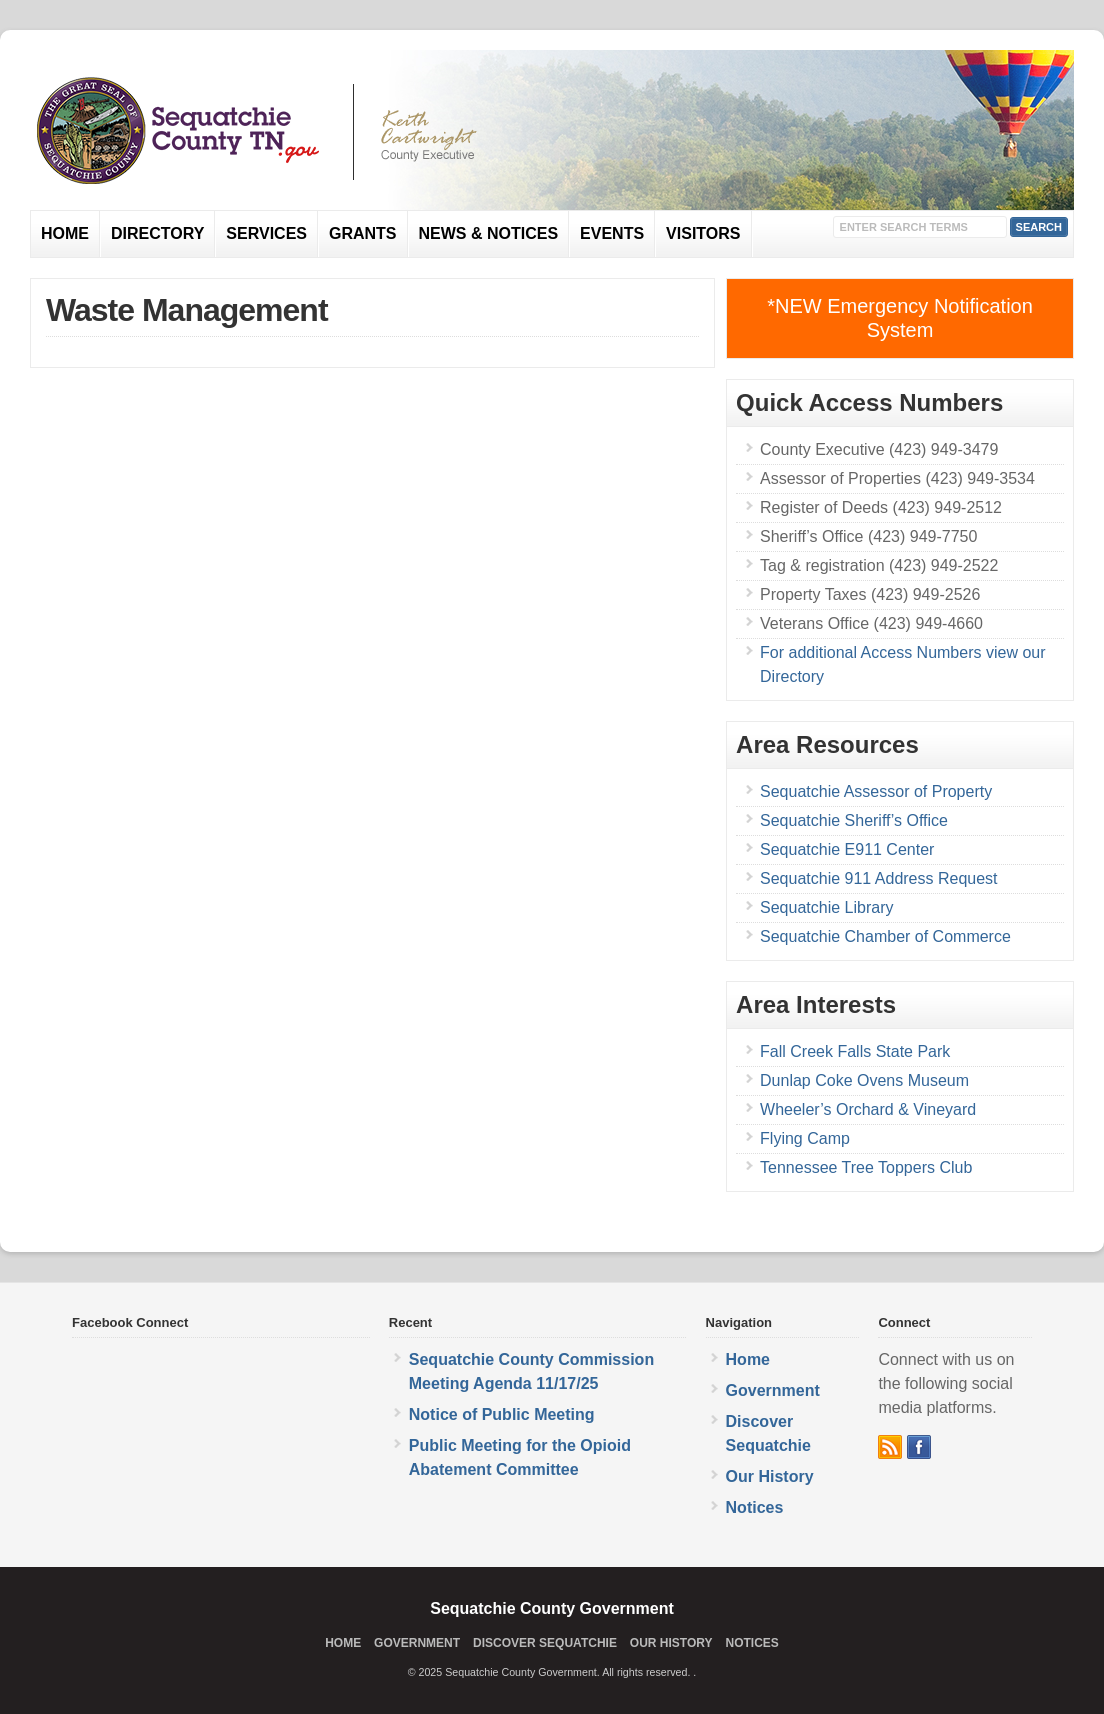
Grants (363, 233)
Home (65, 233)
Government (773, 1390)
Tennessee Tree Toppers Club (866, 1167)
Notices (755, 1507)
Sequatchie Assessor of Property (876, 791)
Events (612, 233)
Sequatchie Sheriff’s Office (854, 820)
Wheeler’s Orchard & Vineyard (868, 1109)
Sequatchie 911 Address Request (879, 878)
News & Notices (489, 233)
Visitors (703, 233)
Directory (157, 233)
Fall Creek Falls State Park (855, 1051)
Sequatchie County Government (552, 1608)
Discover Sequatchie (545, 1643)
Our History (770, 1476)
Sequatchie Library (826, 907)
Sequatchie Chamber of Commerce (885, 936)
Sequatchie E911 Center (847, 849)
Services (266, 233)
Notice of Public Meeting (502, 1414)
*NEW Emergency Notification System (900, 318)
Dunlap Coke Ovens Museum (864, 1080)
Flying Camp (805, 1138)
